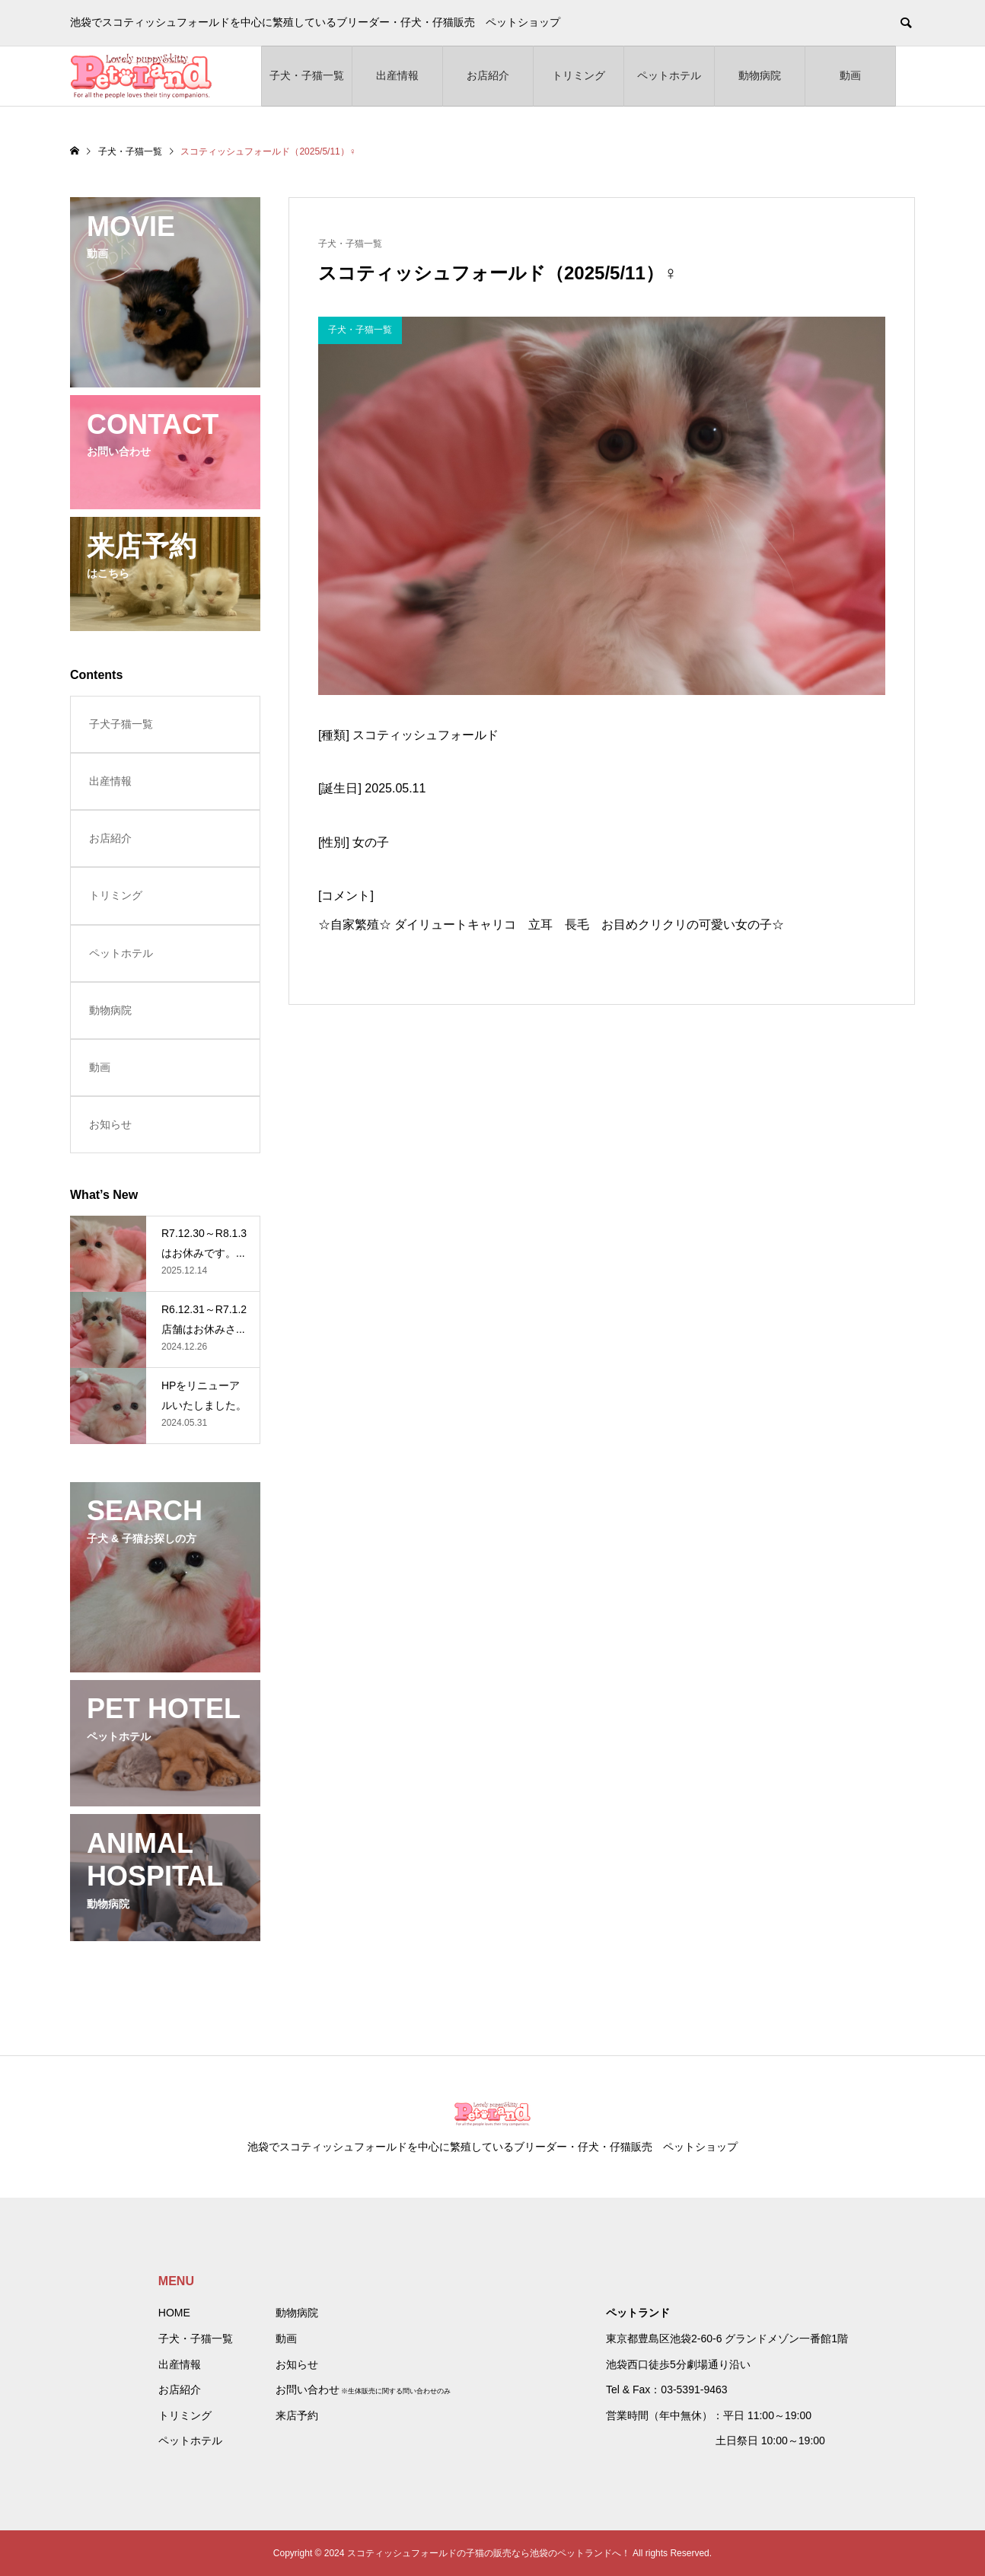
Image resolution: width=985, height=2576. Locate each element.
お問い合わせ (307, 2389)
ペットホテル (669, 75)
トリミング (578, 75)
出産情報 (397, 75)
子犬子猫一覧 (121, 724)
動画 (850, 75)
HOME (174, 2313)
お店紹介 (488, 75)
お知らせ (110, 1124)
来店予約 (297, 2415)
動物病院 (759, 75)
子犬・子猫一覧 (306, 75)
